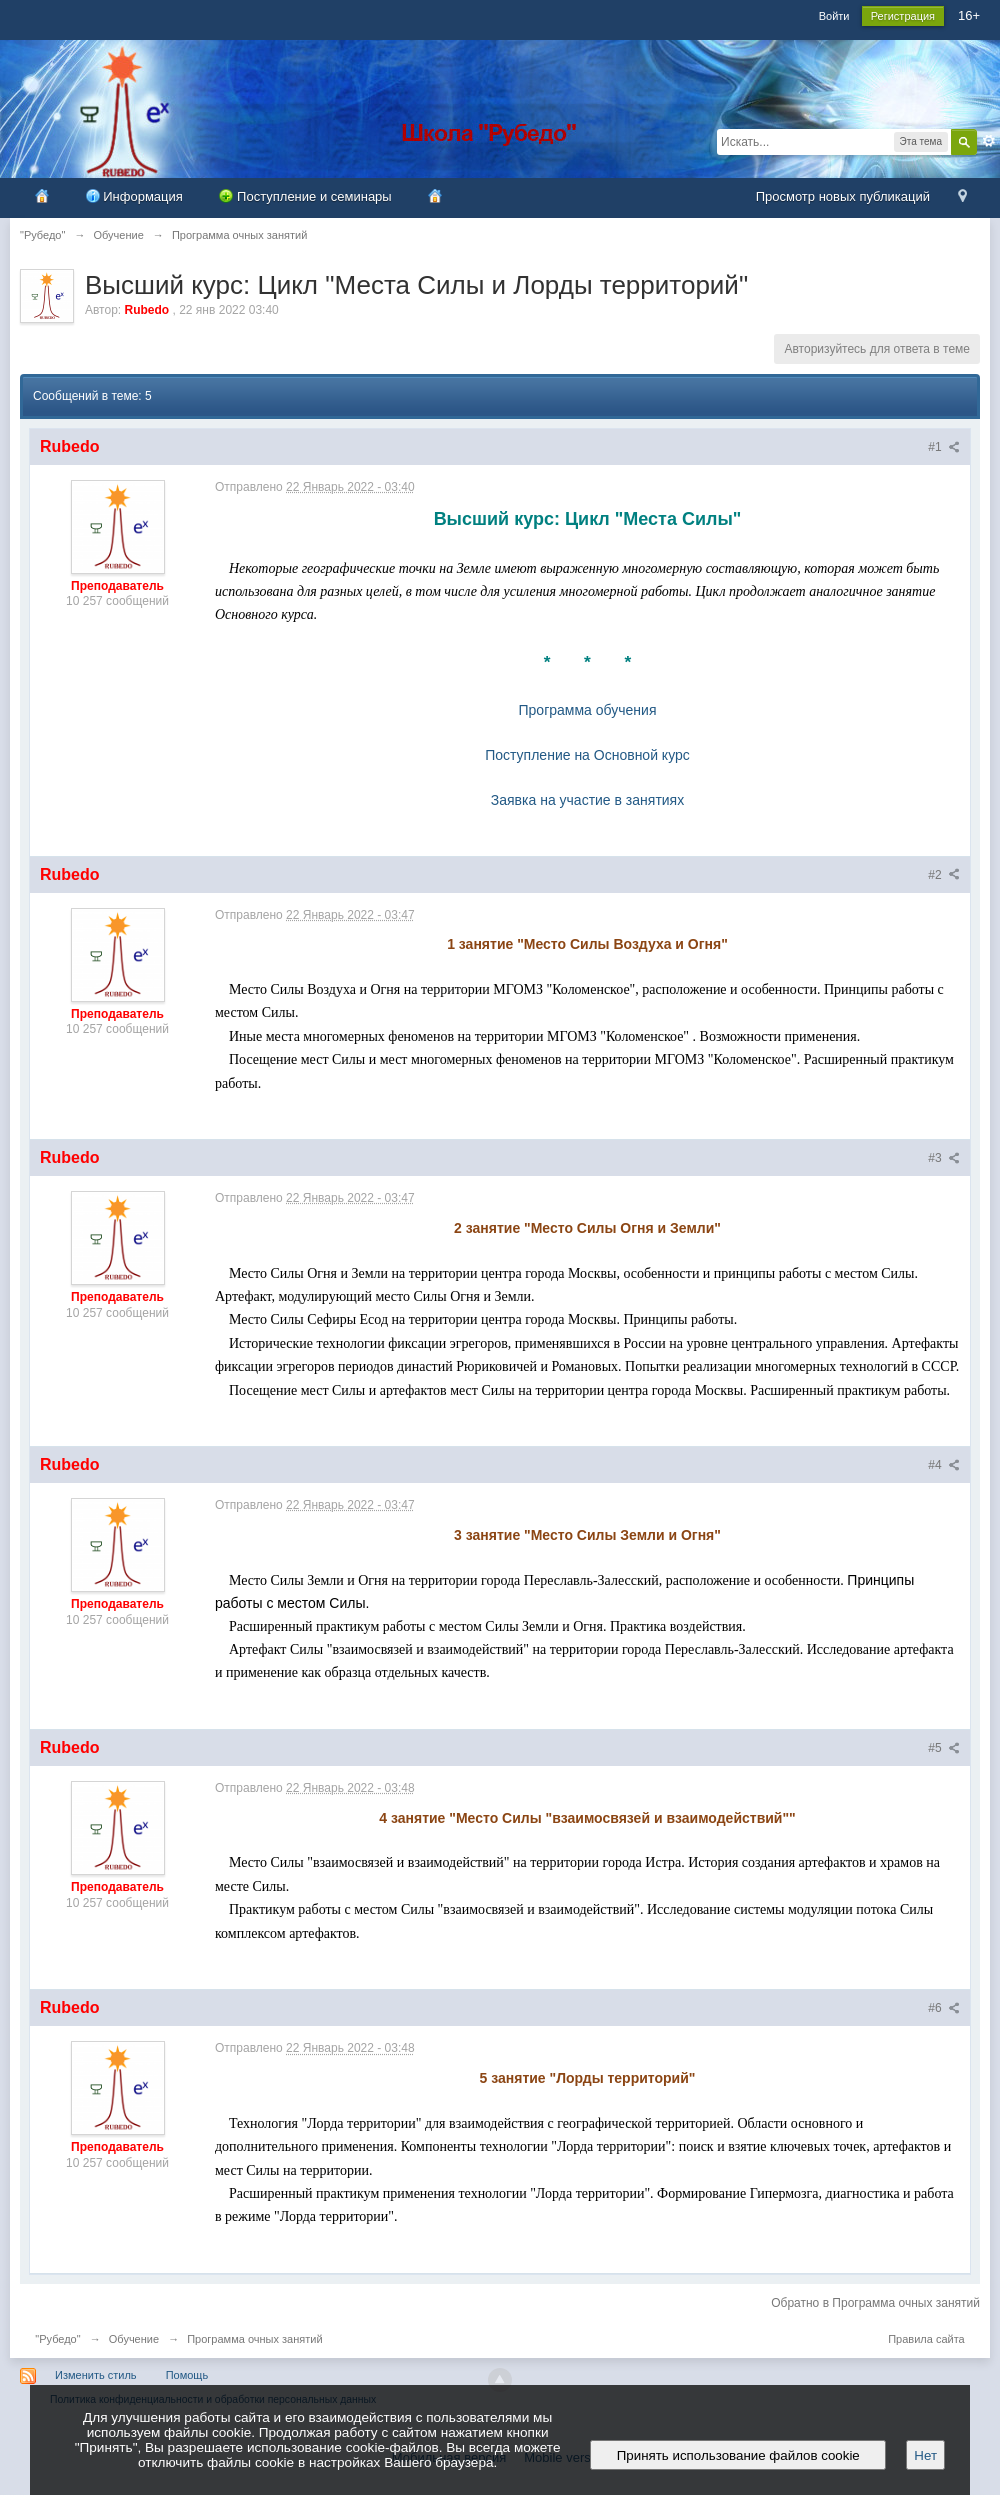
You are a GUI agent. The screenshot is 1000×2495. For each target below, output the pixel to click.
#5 (944, 1748)
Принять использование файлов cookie (738, 2455)
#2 (944, 875)
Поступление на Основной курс (587, 755)
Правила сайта (926, 2339)
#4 (944, 1465)
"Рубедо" (57, 2339)
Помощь (187, 2375)
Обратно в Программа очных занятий (875, 2303)
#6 (944, 2008)
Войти (834, 16)
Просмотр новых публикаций (843, 196)
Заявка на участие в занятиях (587, 800)
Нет (925, 2455)
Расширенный (989, 141)
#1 (944, 447)
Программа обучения (588, 710)
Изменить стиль (96, 2375)
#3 (944, 1158)
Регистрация (903, 16)
